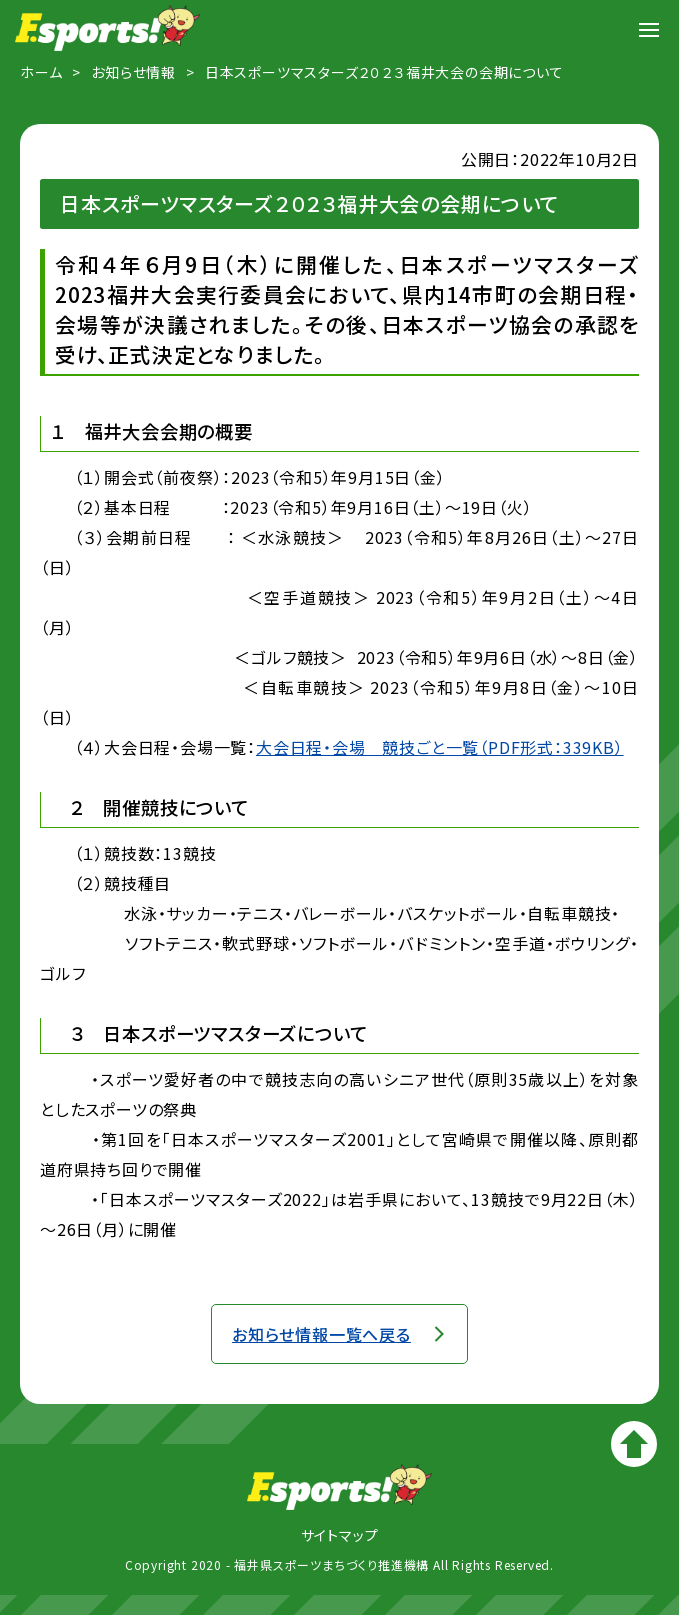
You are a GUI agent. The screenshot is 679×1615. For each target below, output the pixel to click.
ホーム (41, 72)
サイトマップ (340, 1535)
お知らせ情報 (133, 72)
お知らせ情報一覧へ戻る (321, 1334)
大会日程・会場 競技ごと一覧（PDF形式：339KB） (440, 747)
